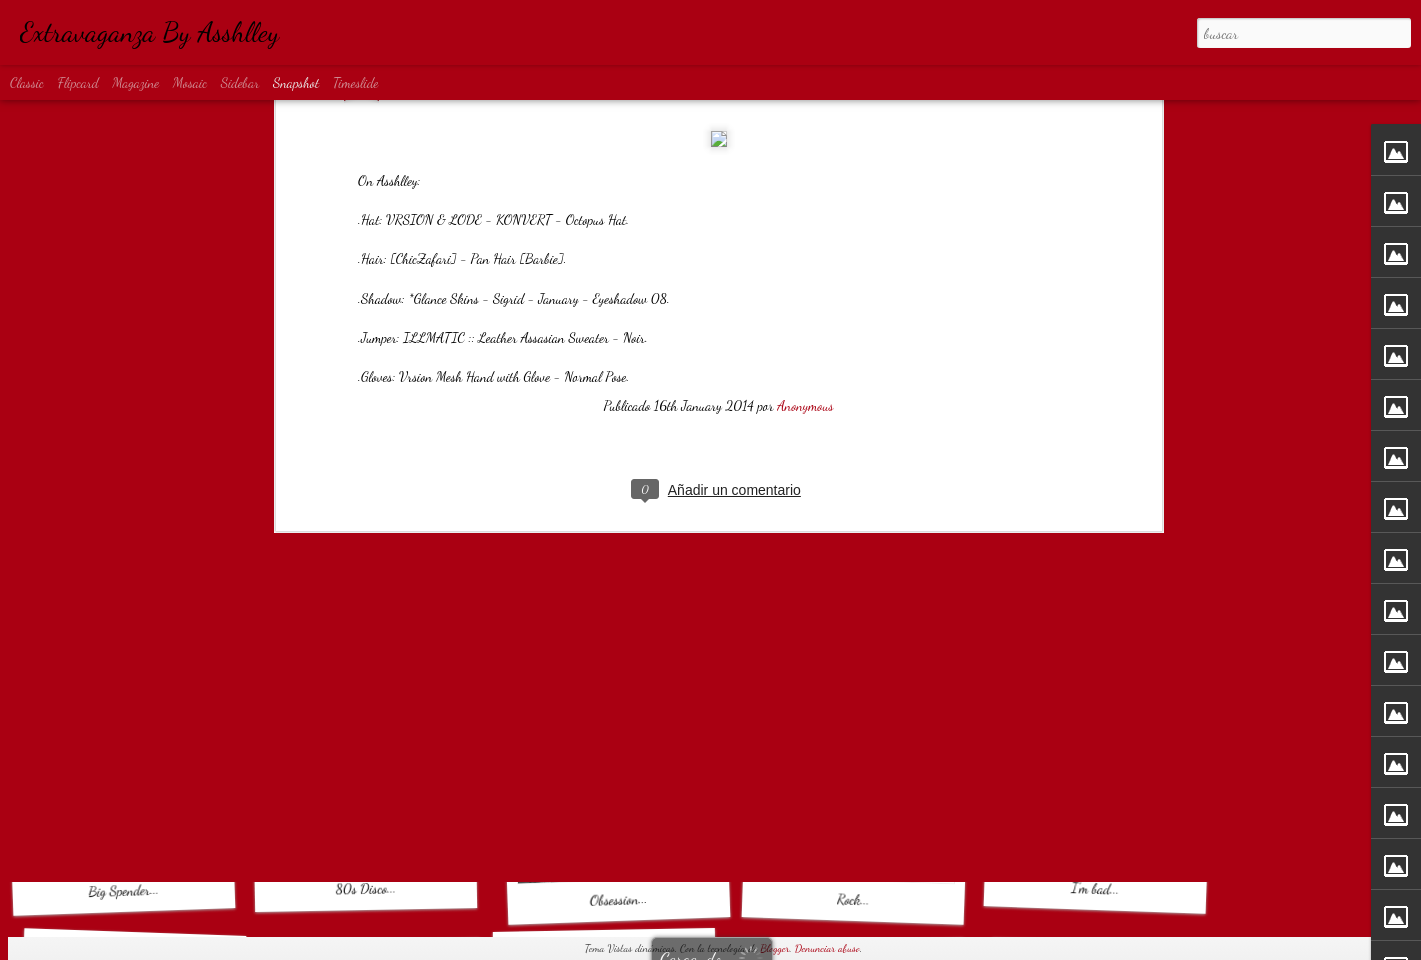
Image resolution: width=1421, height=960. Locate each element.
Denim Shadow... (611, 618)
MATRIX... (859, 616)
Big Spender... (123, 890)
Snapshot (296, 82)
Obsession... (619, 899)
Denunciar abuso (827, 948)
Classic (27, 82)
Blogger (774, 948)
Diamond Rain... (1095, 628)
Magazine (135, 82)
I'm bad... (1095, 888)
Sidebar (240, 82)
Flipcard (78, 82)
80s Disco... (365, 888)
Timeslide (356, 82)
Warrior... (123, 617)
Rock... (853, 899)
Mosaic (190, 82)
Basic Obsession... (376, 627)
